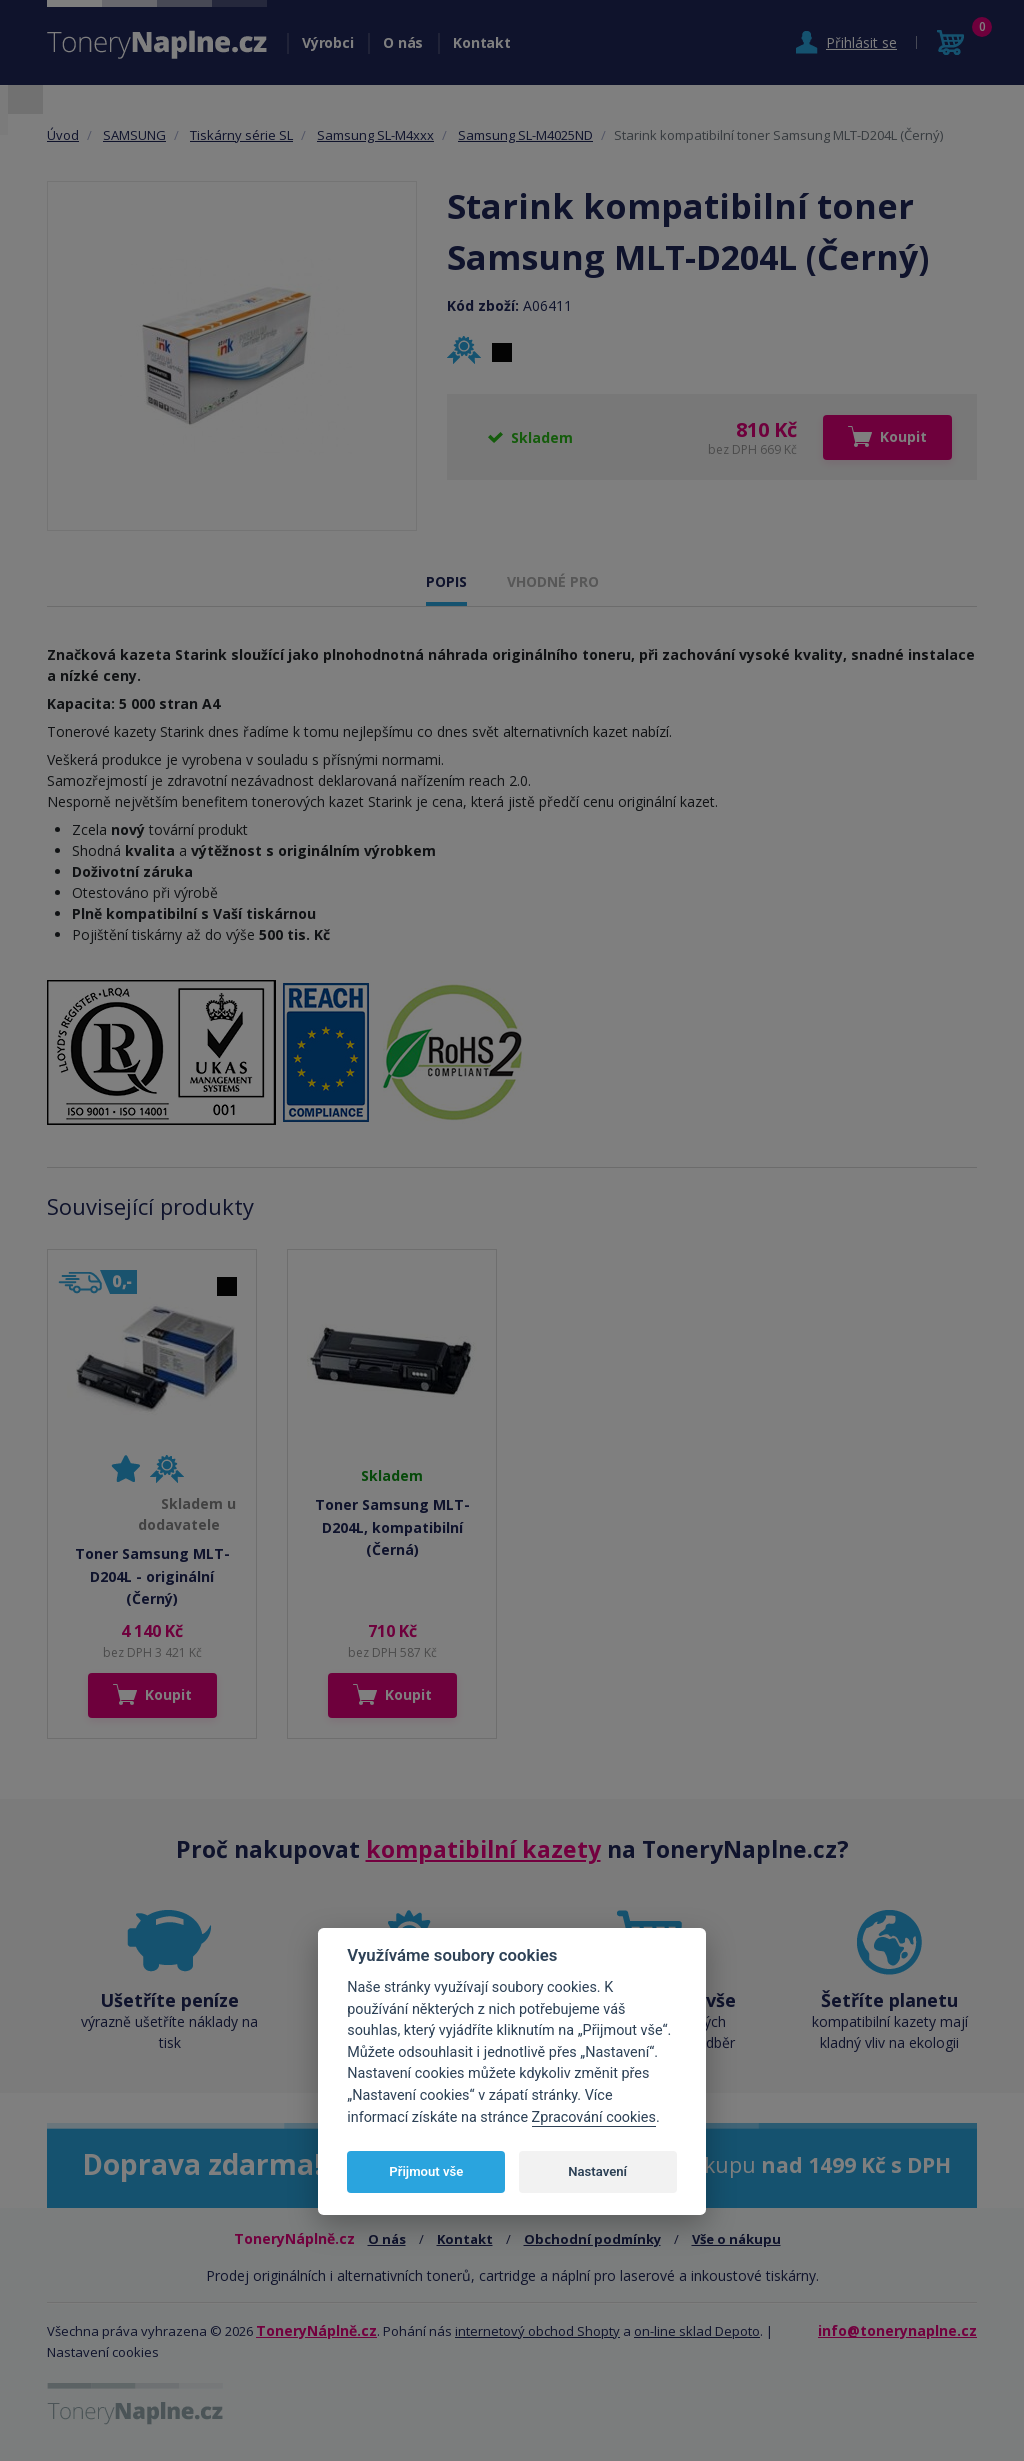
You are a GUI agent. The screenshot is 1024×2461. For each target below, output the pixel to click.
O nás (403, 42)
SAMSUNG (134, 135)
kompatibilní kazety (483, 1849)
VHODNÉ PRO (553, 581)
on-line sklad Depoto (697, 2331)
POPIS (446, 581)
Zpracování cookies (594, 2117)
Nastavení (597, 2171)
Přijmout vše (426, 2171)
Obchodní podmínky (592, 2239)
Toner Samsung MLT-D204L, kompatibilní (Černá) (392, 1527)
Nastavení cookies (103, 2352)
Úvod (63, 135)
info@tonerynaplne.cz (897, 2330)
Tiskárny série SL (241, 135)
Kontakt (481, 42)
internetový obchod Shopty (537, 2331)
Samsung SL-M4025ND (525, 135)
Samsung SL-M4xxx (375, 135)
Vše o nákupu (736, 2239)
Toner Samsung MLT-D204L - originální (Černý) (152, 1576)
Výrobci (327, 42)
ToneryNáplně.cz (316, 2330)
